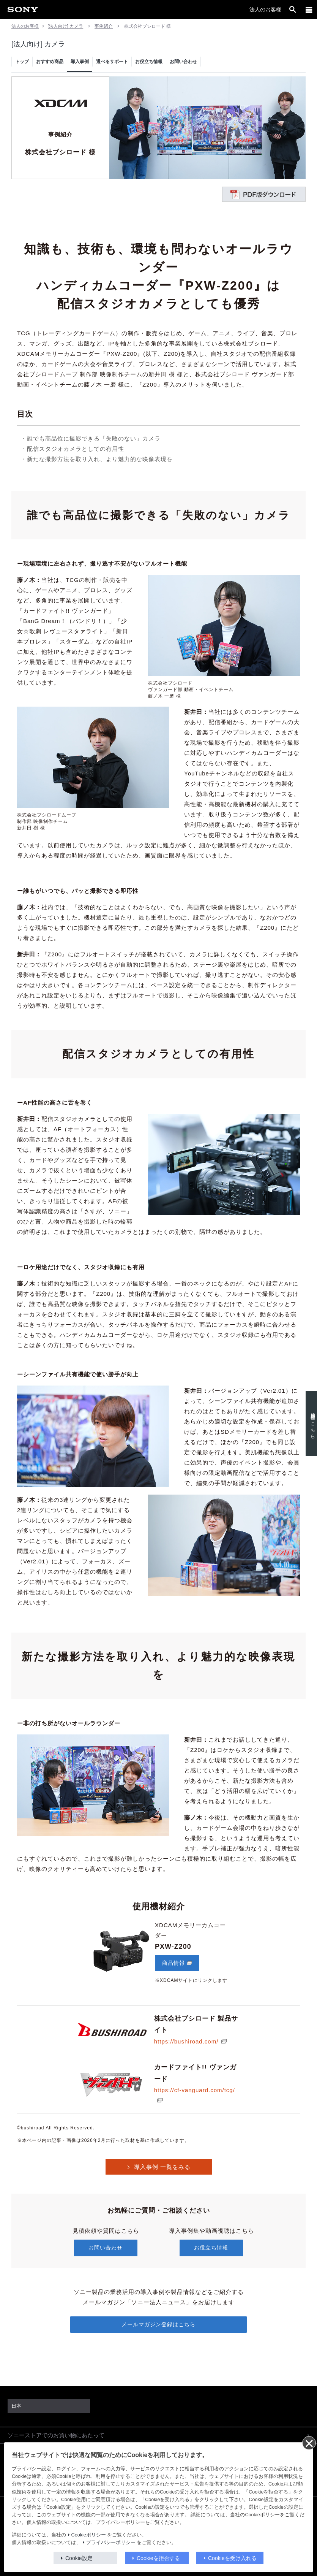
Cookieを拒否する (158, 2558)
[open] (292, 9)
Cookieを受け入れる (232, 2558)
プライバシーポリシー (111, 2542)
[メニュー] (309, 9)
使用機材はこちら (309, 1423)
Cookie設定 (79, 2558)
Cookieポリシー (88, 2535)
